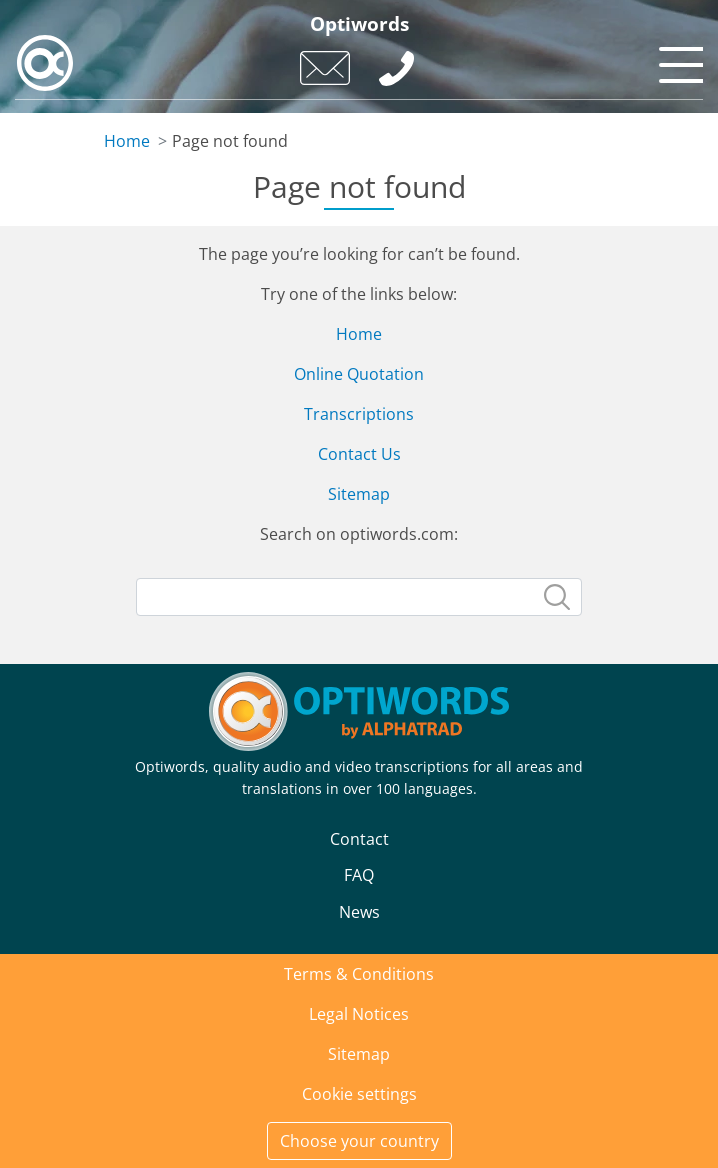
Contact (359, 839)
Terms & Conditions (359, 974)
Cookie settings (359, 1094)
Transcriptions (359, 414)
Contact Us (359, 454)
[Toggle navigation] (678, 60)
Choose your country (359, 1141)
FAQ (359, 875)
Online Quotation (359, 374)
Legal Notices (359, 1014)
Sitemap (359, 494)
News (359, 912)
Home (127, 141)
